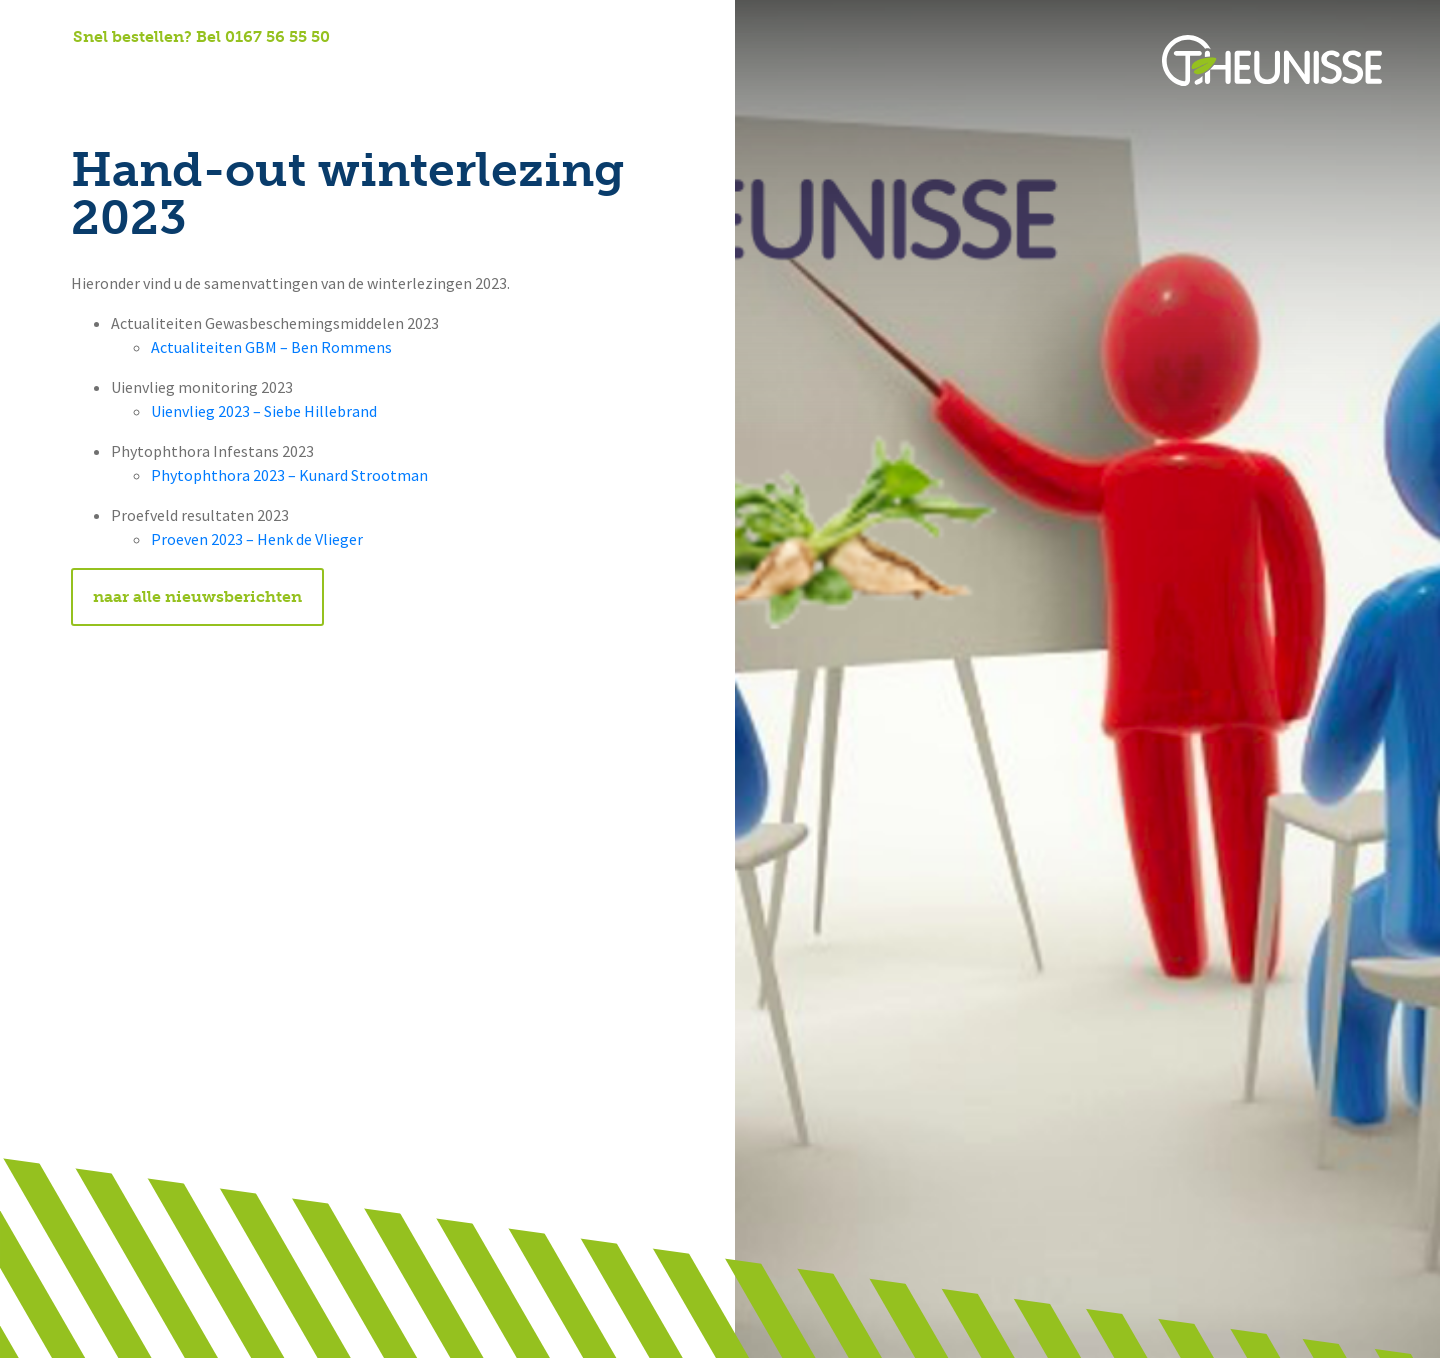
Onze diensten (311, 80)
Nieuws (430, 80)
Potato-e (629, 80)
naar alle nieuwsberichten (197, 596)
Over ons (184, 80)
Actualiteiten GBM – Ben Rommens (271, 347)
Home (94, 80)
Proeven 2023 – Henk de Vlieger (257, 539)
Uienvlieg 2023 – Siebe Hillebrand (264, 411)
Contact (525, 80)
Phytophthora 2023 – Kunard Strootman (289, 475)
